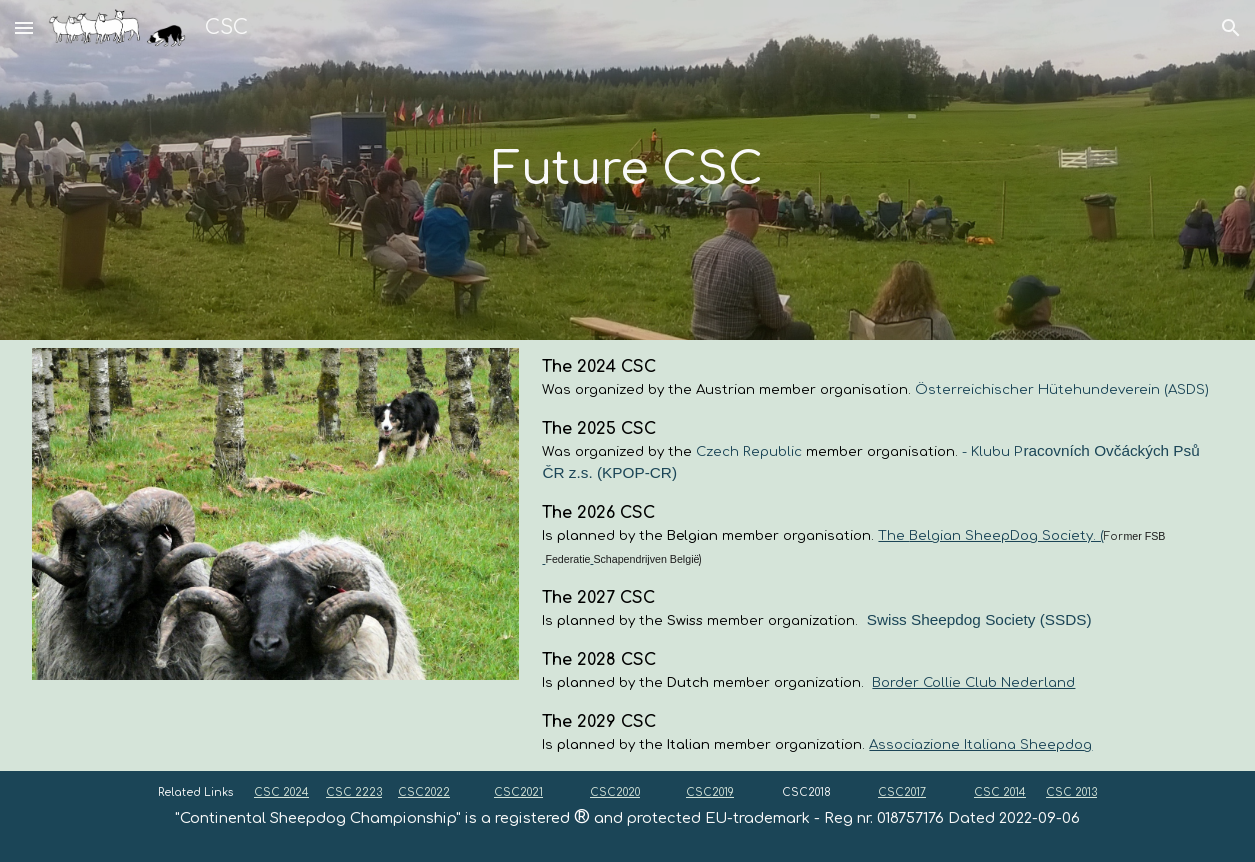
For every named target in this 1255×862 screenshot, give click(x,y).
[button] (24, 27)
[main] (628, 170)
